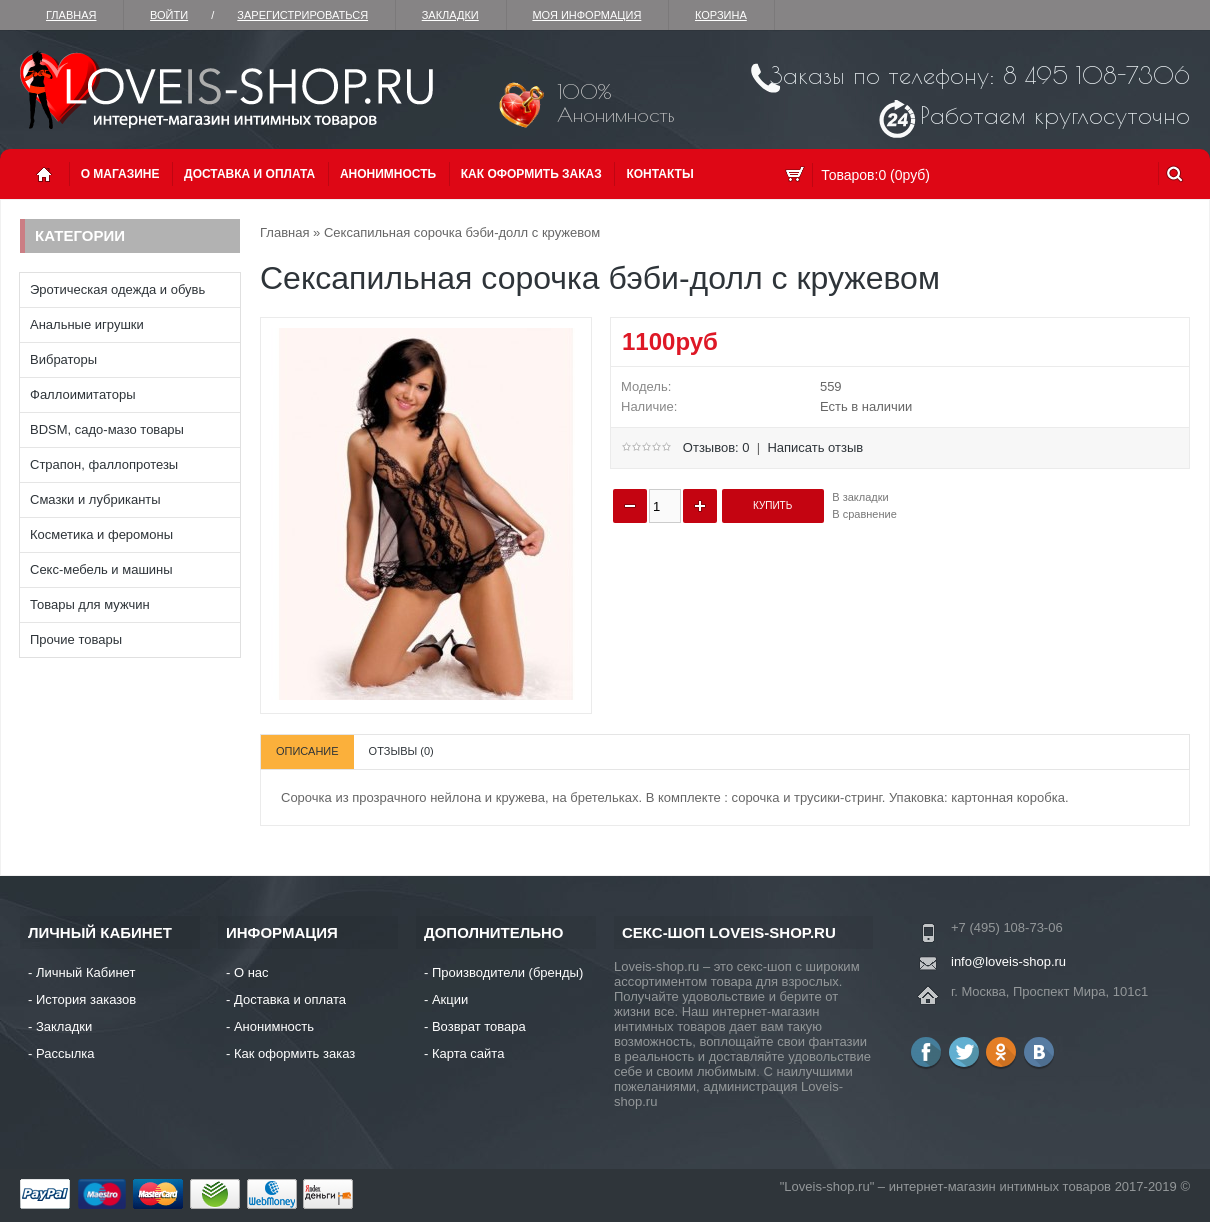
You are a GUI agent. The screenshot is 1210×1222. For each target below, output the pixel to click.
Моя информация (586, 15)
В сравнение (864, 514)
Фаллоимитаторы (83, 394)
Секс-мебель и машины (101, 569)
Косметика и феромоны (101, 534)
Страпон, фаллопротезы (104, 464)
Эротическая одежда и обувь (117, 289)
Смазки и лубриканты (95, 499)
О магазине (120, 174)
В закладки (860, 497)
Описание (307, 751)
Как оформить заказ (531, 174)
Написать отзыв (815, 447)
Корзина (721, 15)
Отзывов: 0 (716, 447)
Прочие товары (76, 639)
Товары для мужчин (90, 604)
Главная (71, 15)
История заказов (86, 999)
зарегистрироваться (302, 15)
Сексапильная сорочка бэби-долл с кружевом (462, 232)
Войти (169, 15)
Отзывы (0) (401, 751)
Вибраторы (63, 359)
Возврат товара (479, 1026)
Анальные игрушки (87, 324)
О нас (251, 972)
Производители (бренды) (507, 972)
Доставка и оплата (249, 174)
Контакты (659, 174)
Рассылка (65, 1053)
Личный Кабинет (85, 972)
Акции (450, 999)
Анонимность (388, 174)
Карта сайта (468, 1053)
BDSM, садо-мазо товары (107, 429)
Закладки (450, 15)
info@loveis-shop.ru (1008, 961)
